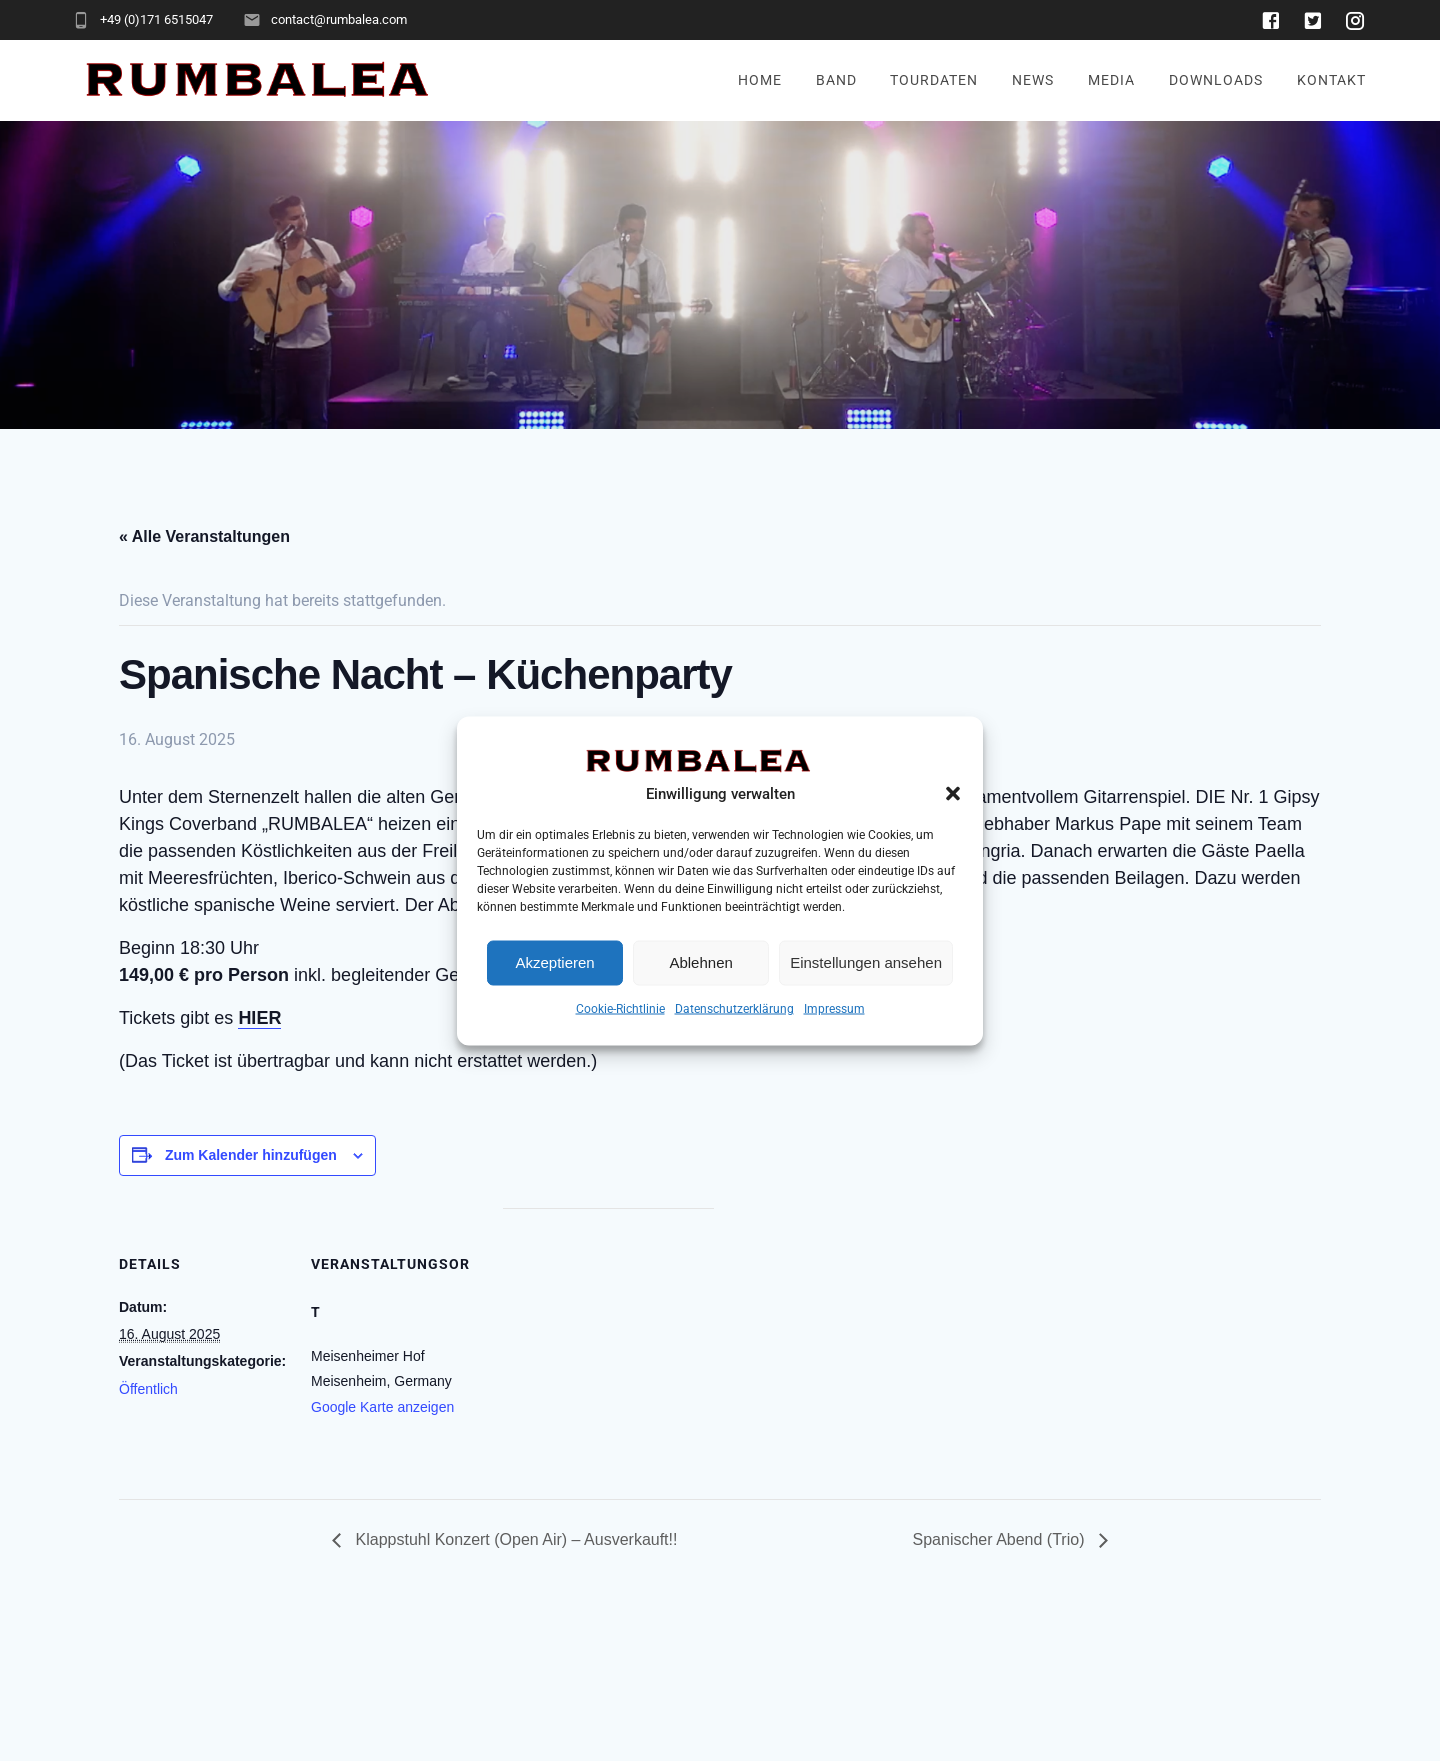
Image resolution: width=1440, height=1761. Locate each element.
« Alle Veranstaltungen (204, 536)
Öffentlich (148, 1389)
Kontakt (1331, 80)
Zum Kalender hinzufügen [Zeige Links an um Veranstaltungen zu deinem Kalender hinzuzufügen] (251, 1155)
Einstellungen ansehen (866, 962)
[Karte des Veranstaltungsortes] (608, 1346)
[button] (953, 793)
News (1033, 80)
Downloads (1216, 80)
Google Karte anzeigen (382, 1407)
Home (760, 80)
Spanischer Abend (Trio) (1001, 1539)
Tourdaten (934, 80)
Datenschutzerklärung (734, 1008)
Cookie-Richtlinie (620, 1008)
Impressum (834, 1008)
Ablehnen (700, 962)
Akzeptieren (554, 962)
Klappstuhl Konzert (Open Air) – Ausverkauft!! (514, 1539)
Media (1111, 80)
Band (836, 80)
